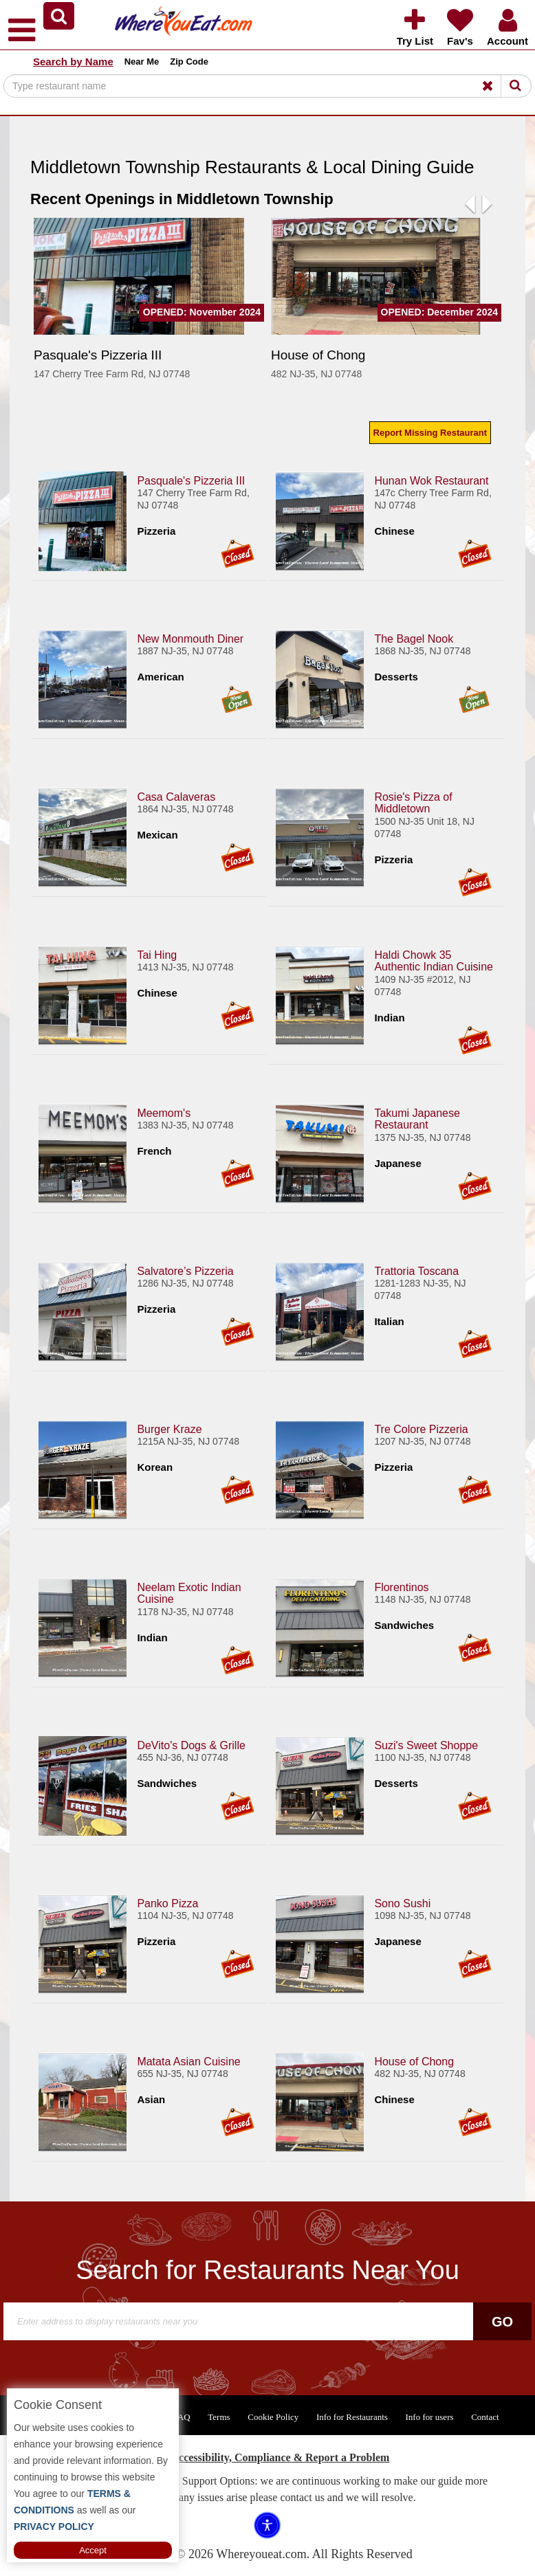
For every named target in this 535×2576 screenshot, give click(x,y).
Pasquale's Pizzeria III (191, 480)
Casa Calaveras (176, 796)
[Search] (267, 86)
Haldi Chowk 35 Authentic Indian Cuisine (433, 960)
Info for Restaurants (352, 2417)
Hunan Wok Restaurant (431, 480)
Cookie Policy (273, 2417)
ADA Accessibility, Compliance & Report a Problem (268, 2457)
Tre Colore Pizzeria (421, 1428)
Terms (219, 2417)
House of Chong (414, 2061)
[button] (58, 16)
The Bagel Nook (413, 638)
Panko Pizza (167, 1903)
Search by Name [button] (73, 61)
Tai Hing (157, 954)
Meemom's (163, 1112)
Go (502, 2321)
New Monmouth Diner (190, 638)
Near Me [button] (142, 61)
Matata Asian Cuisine (188, 2061)
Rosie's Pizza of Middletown (413, 802)
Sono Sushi (402, 1903)
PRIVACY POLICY (54, 2526)
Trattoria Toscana (416, 1270)
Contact (485, 2417)
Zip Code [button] (189, 61)
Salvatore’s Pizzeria (185, 1270)
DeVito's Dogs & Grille (191, 1745)
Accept (93, 2550)
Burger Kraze (169, 1428)
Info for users (429, 2417)
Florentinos (401, 1586)
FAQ (181, 2417)
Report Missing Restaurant (430, 433)
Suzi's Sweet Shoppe (426, 1745)
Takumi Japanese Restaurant (417, 1119)
